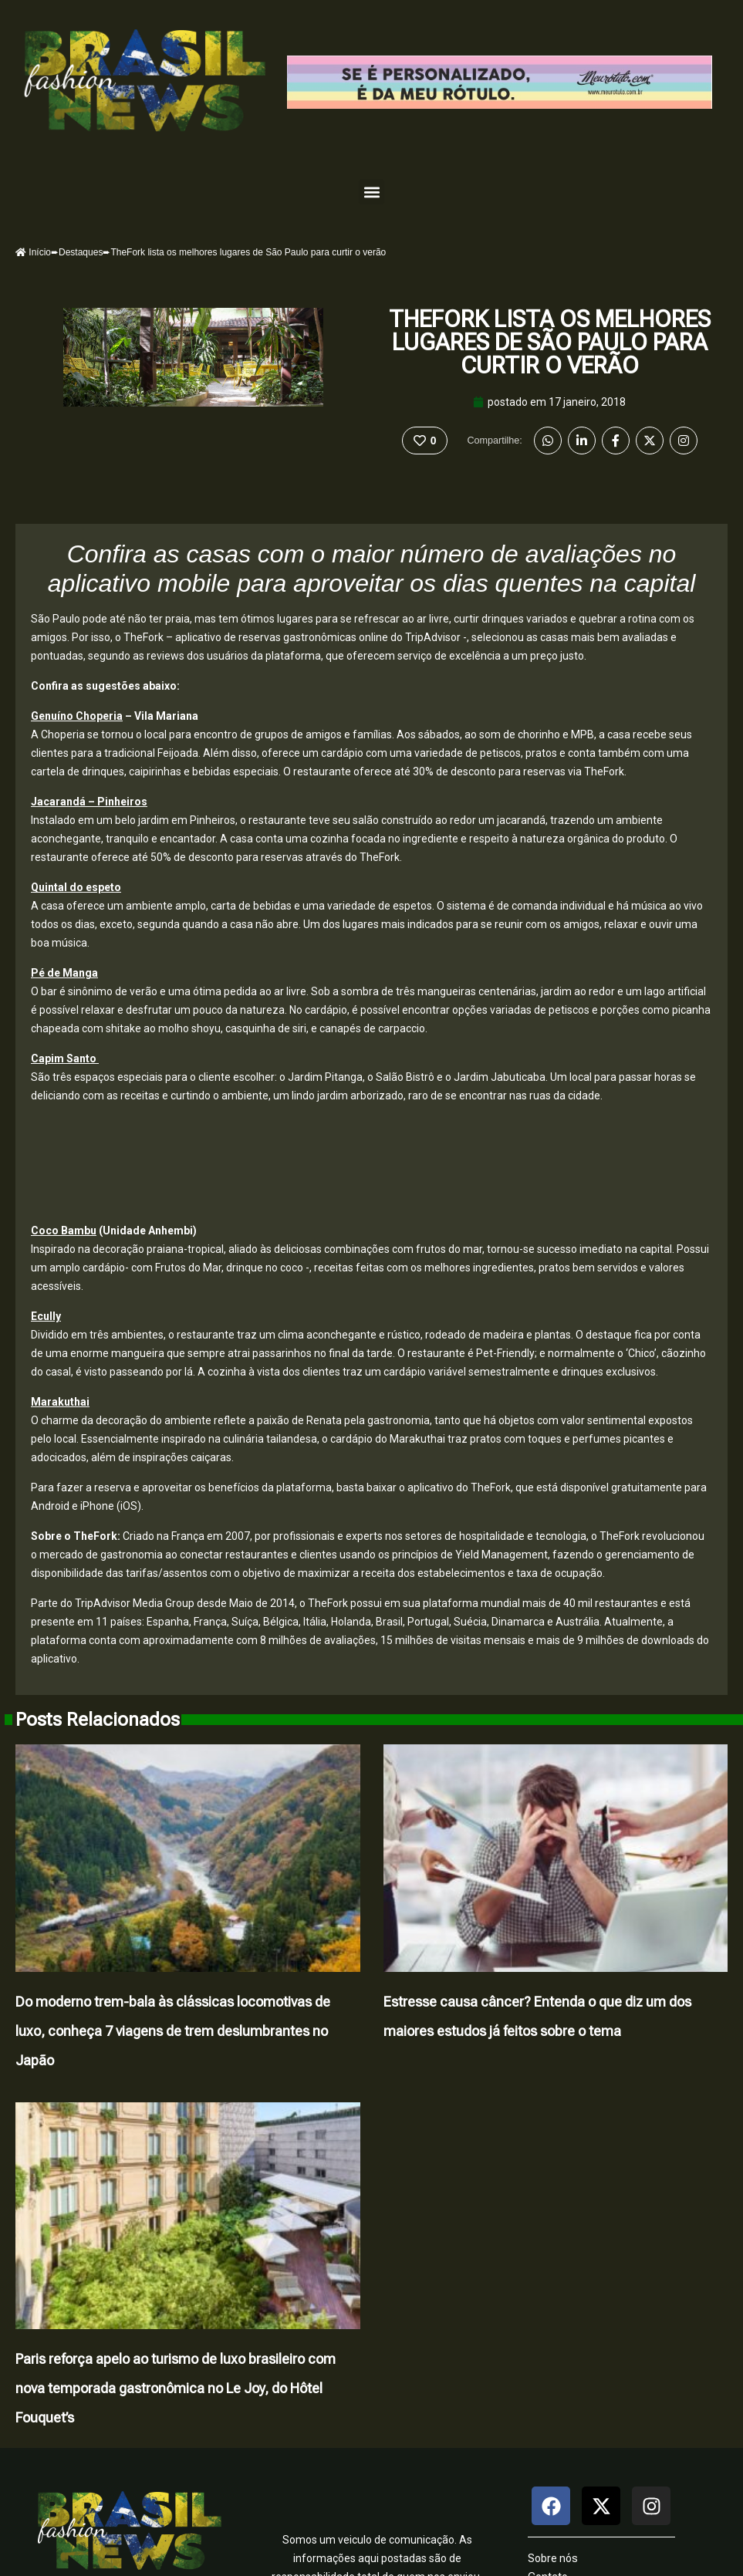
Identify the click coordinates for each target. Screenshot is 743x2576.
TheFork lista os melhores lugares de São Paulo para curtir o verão (550, 342)
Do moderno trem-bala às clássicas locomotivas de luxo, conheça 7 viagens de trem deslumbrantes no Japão (172, 2031)
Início (33, 252)
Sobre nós (553, 2559)
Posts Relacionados (97, 1719)
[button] (371, 191)
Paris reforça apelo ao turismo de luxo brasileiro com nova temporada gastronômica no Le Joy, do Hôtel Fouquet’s (175, 2388)
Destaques (81, 252)
